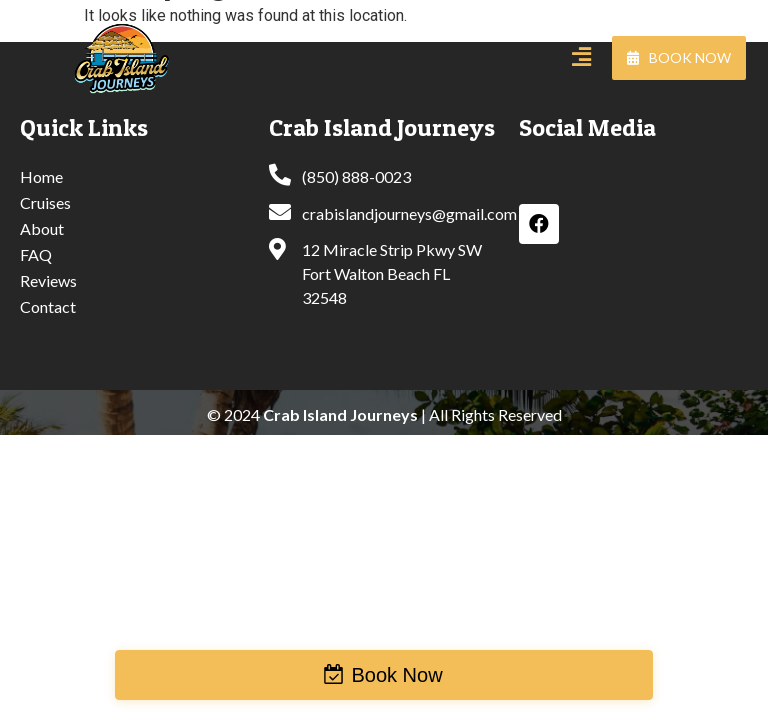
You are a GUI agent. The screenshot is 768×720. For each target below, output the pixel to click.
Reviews (48, 280)
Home (41, 176)
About (42, 228)
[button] (679, 58)
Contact (48, 306)
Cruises (45, 202)
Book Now (396, 675)
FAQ (36, 254)
